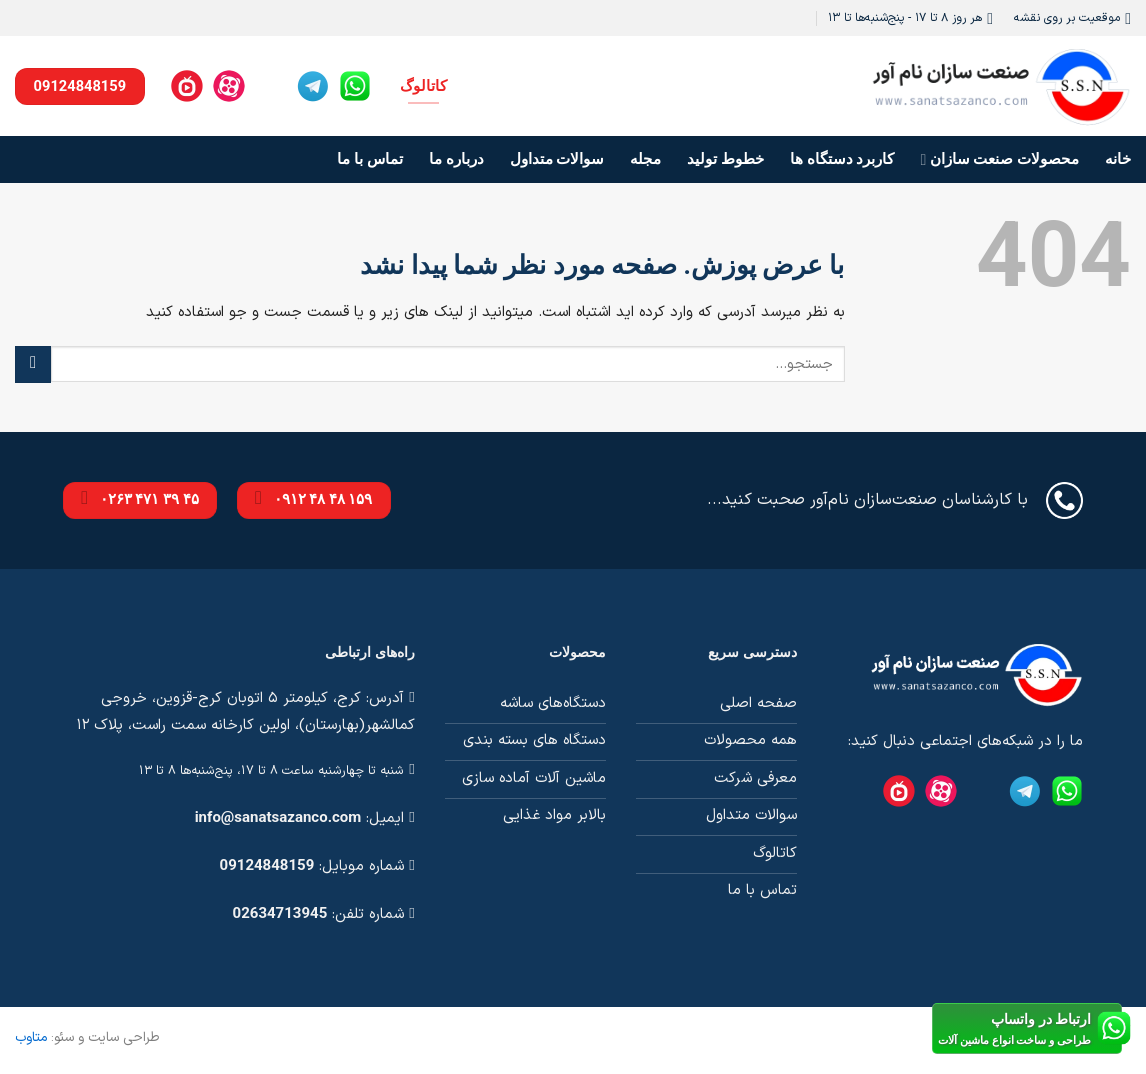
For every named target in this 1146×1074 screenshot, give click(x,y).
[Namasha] (187, 86)
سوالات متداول (557, 159)
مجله (645, 159)
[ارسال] (33, 364)
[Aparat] (229, 86)
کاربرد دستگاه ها (842, 159)
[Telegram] (313, 86)
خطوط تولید (725, 159)
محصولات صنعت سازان (1000, 159)
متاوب (31, 1037)
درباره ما (456, 159)
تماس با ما (369, 159)
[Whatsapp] (355, 86)
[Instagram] (271, 86)
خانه (1118, 159)
